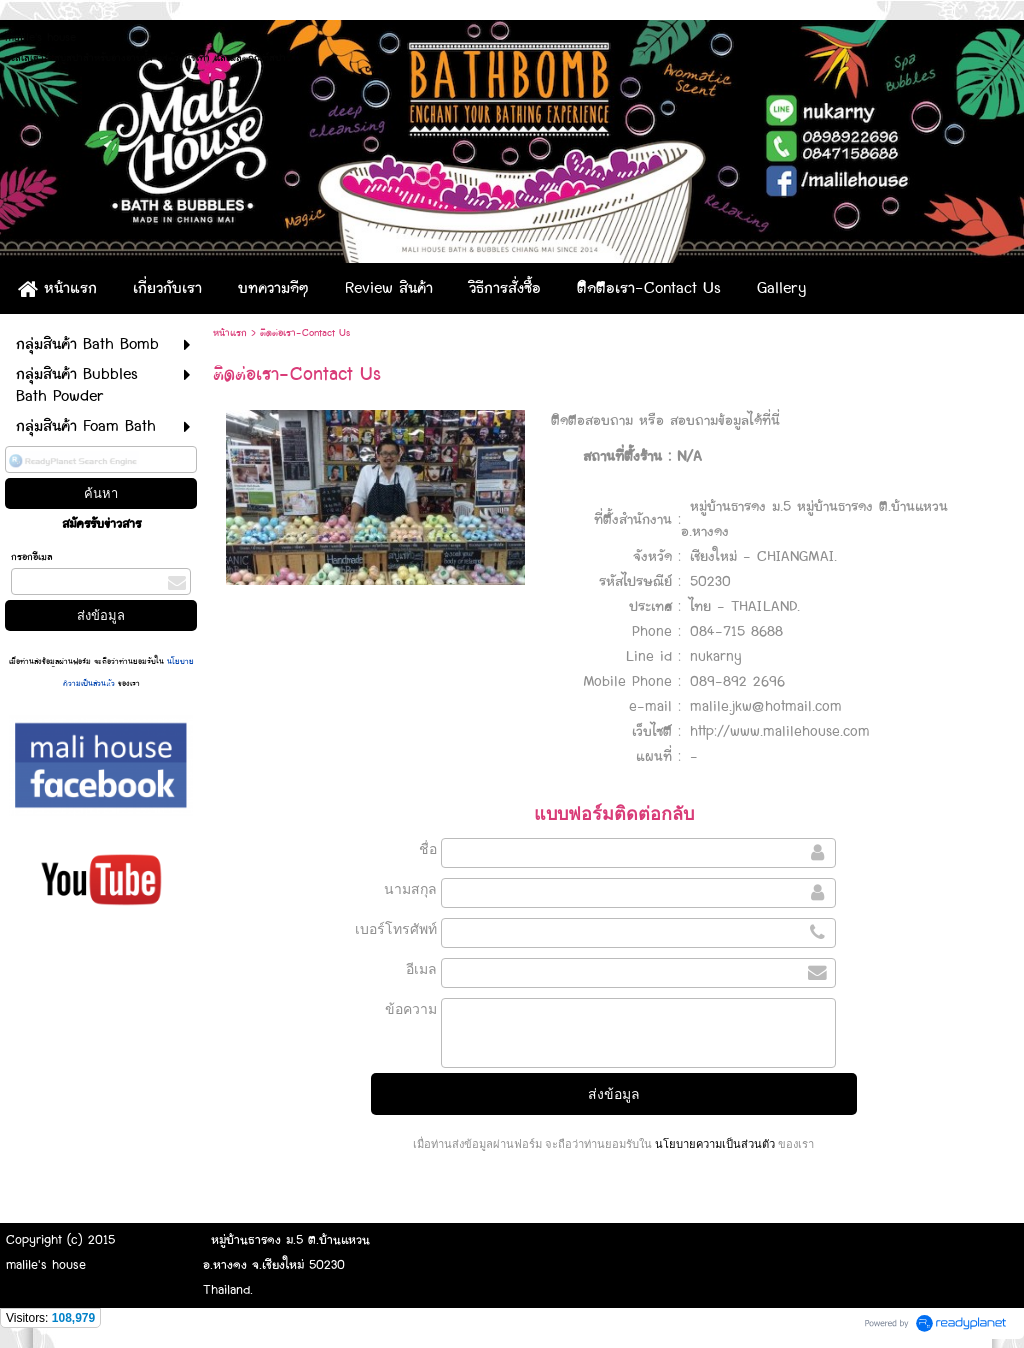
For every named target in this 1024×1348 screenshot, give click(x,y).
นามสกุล (410, 889)
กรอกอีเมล (32, 557)
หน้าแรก (230, 333)
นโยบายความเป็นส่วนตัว (715, 1144)
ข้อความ (411, 1009)
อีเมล (421, 969)
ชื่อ (428, 849)
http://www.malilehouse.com (780, 731)
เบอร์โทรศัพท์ (396, 929)
